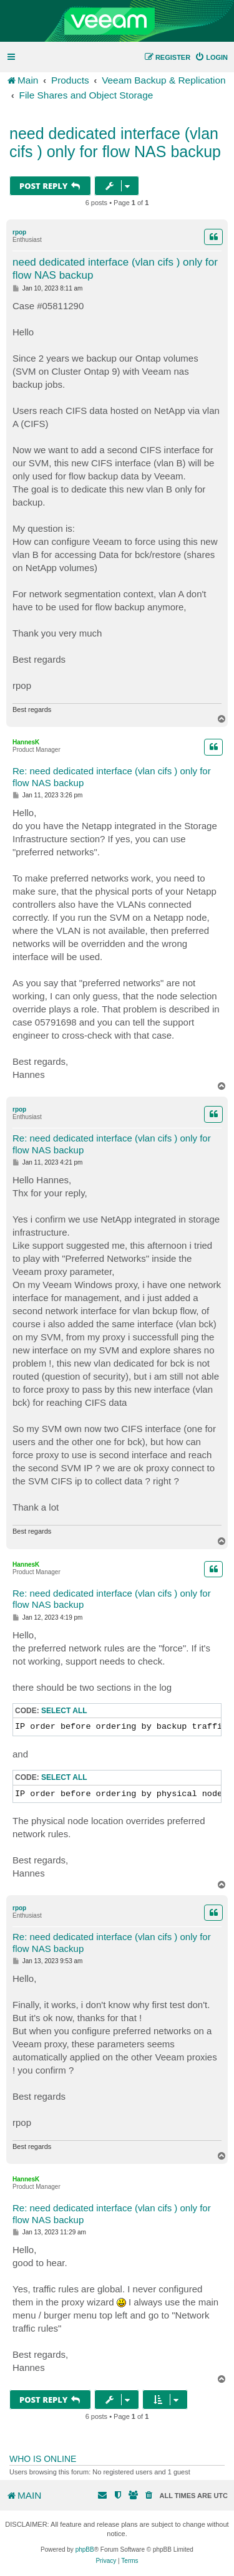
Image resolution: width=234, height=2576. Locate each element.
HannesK (25, 742)
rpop (19, 232)
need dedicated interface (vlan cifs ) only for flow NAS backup (115, 142)
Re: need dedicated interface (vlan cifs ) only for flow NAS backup (111, 777)
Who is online (42, 2459)
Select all (64, 1710)
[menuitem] (211, 57)
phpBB (85, 2549)
